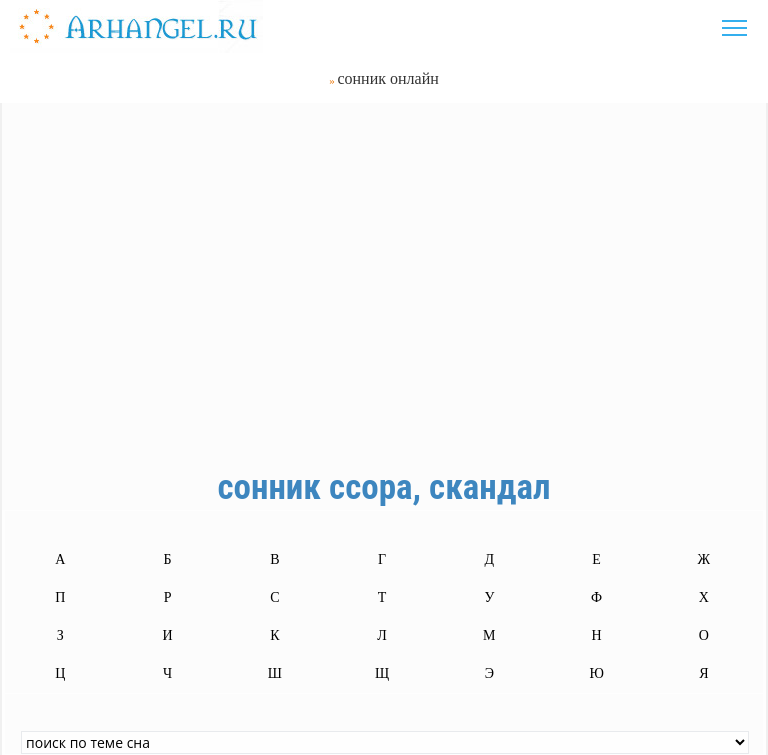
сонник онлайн (387, 78)
